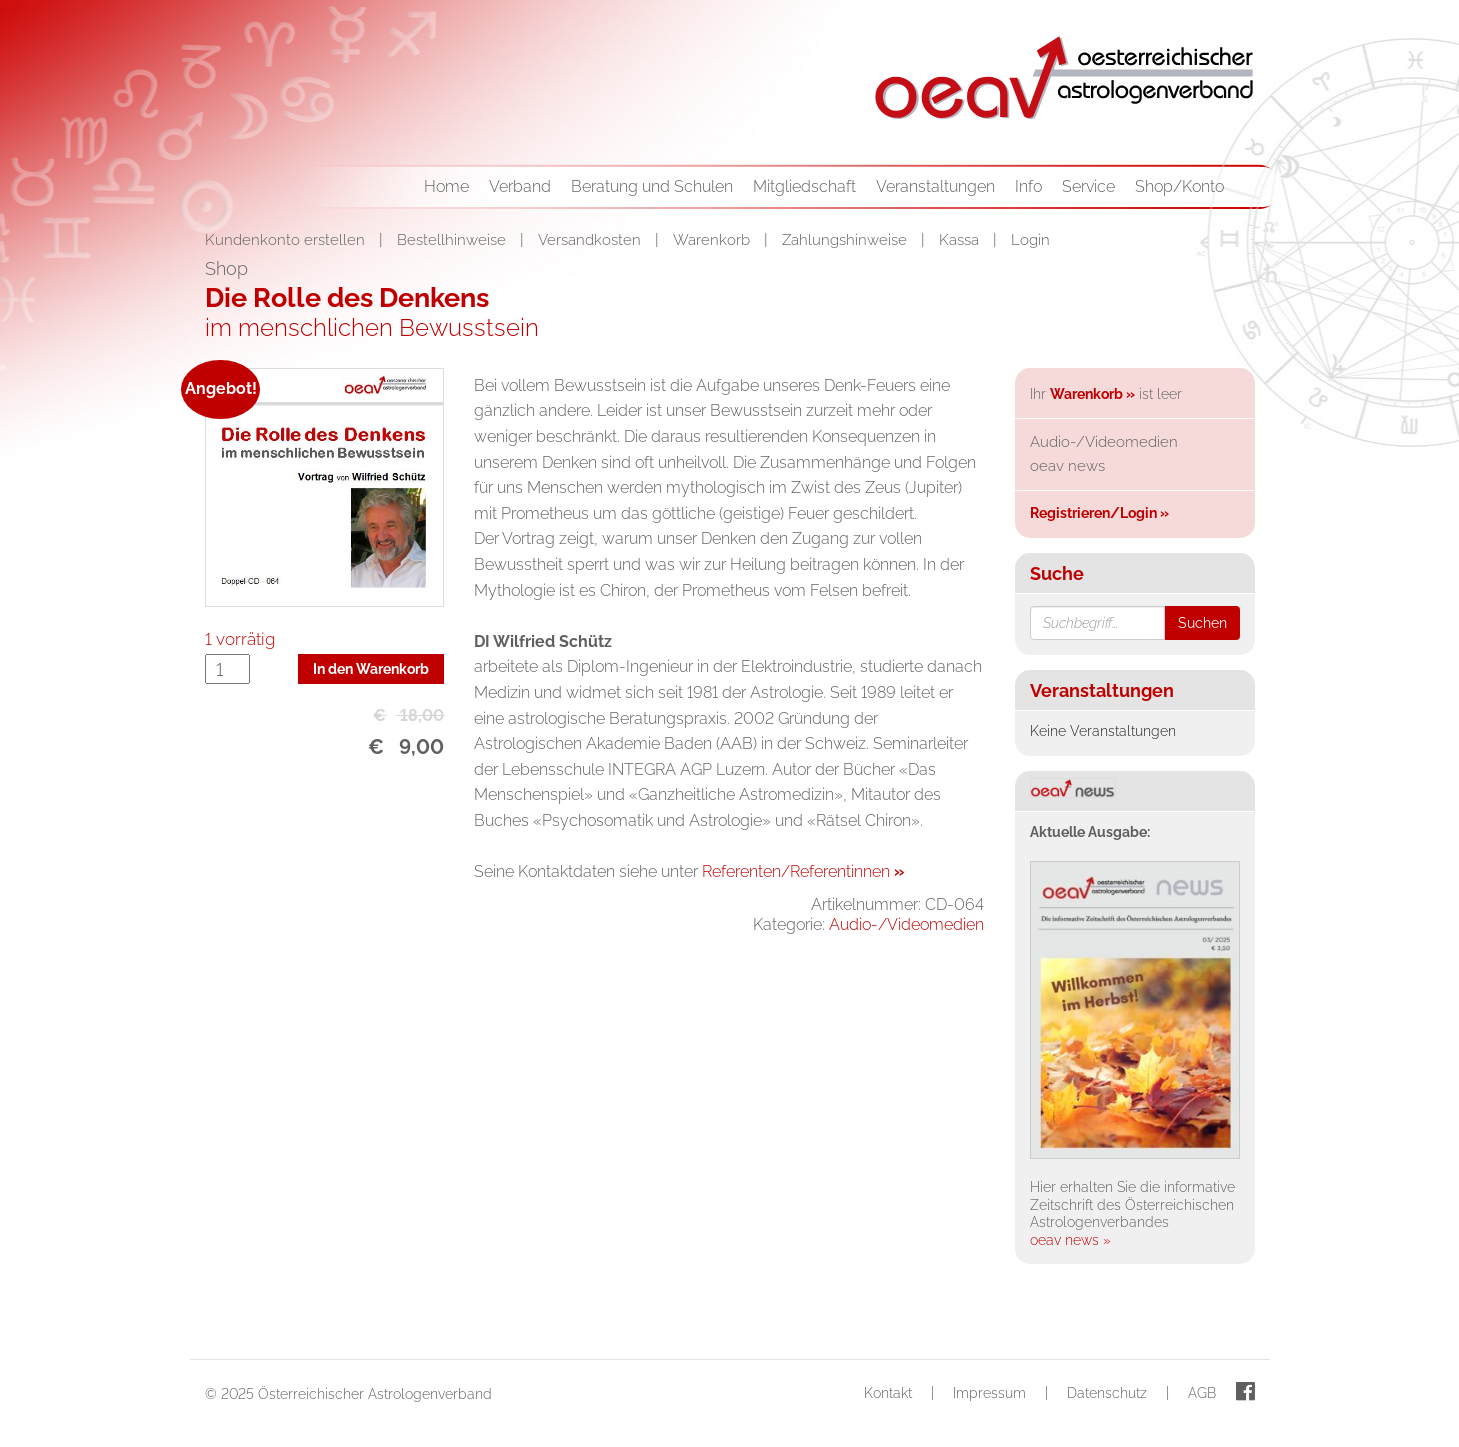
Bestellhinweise (453, 240)
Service (1088, 186)
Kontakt (888, 1393)
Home (446, 186)
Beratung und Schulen (652, 186)
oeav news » (1070, 1240)
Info (1028, 186)
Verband (520, 186)
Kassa (961, 240)
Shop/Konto (1179, 186)
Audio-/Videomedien (906, 924)
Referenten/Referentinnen (803, 871)
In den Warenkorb (371, 669)
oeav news (1067, 466)
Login (1030, 240)
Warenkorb (713, 240)
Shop (226, 268)
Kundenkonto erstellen (287, 240)
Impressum (989, 1393)
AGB (1202, 1393)
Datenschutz (1107, 1393)
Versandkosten (591, 240)
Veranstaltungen (935, 186)
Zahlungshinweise (846, 240)
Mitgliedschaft (804, 186)
